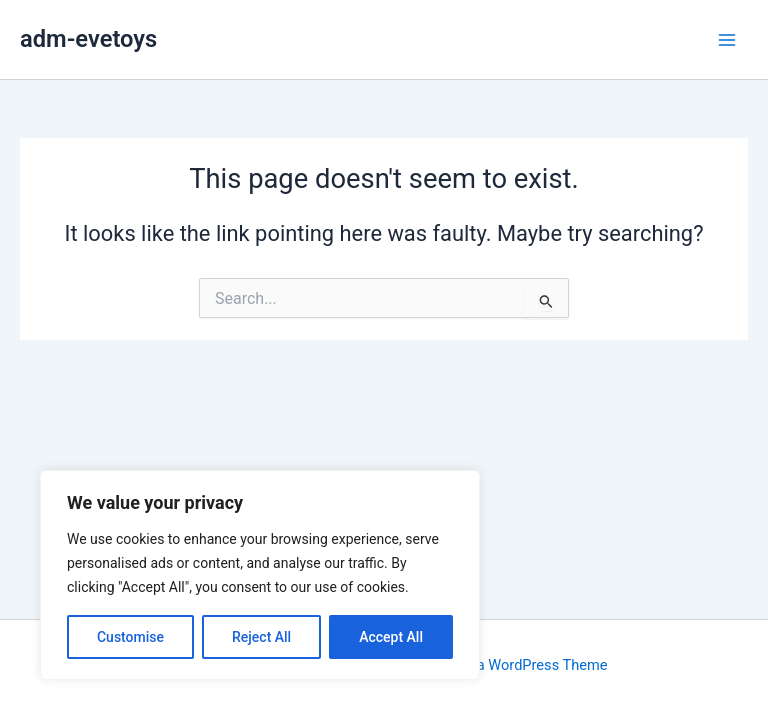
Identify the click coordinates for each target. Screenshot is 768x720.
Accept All (391, 637)
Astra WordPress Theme (528, 665)
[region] (260, 575)
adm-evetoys (88, 39)
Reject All (261, 637)
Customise (130, 637)
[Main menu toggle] (727, 40)
